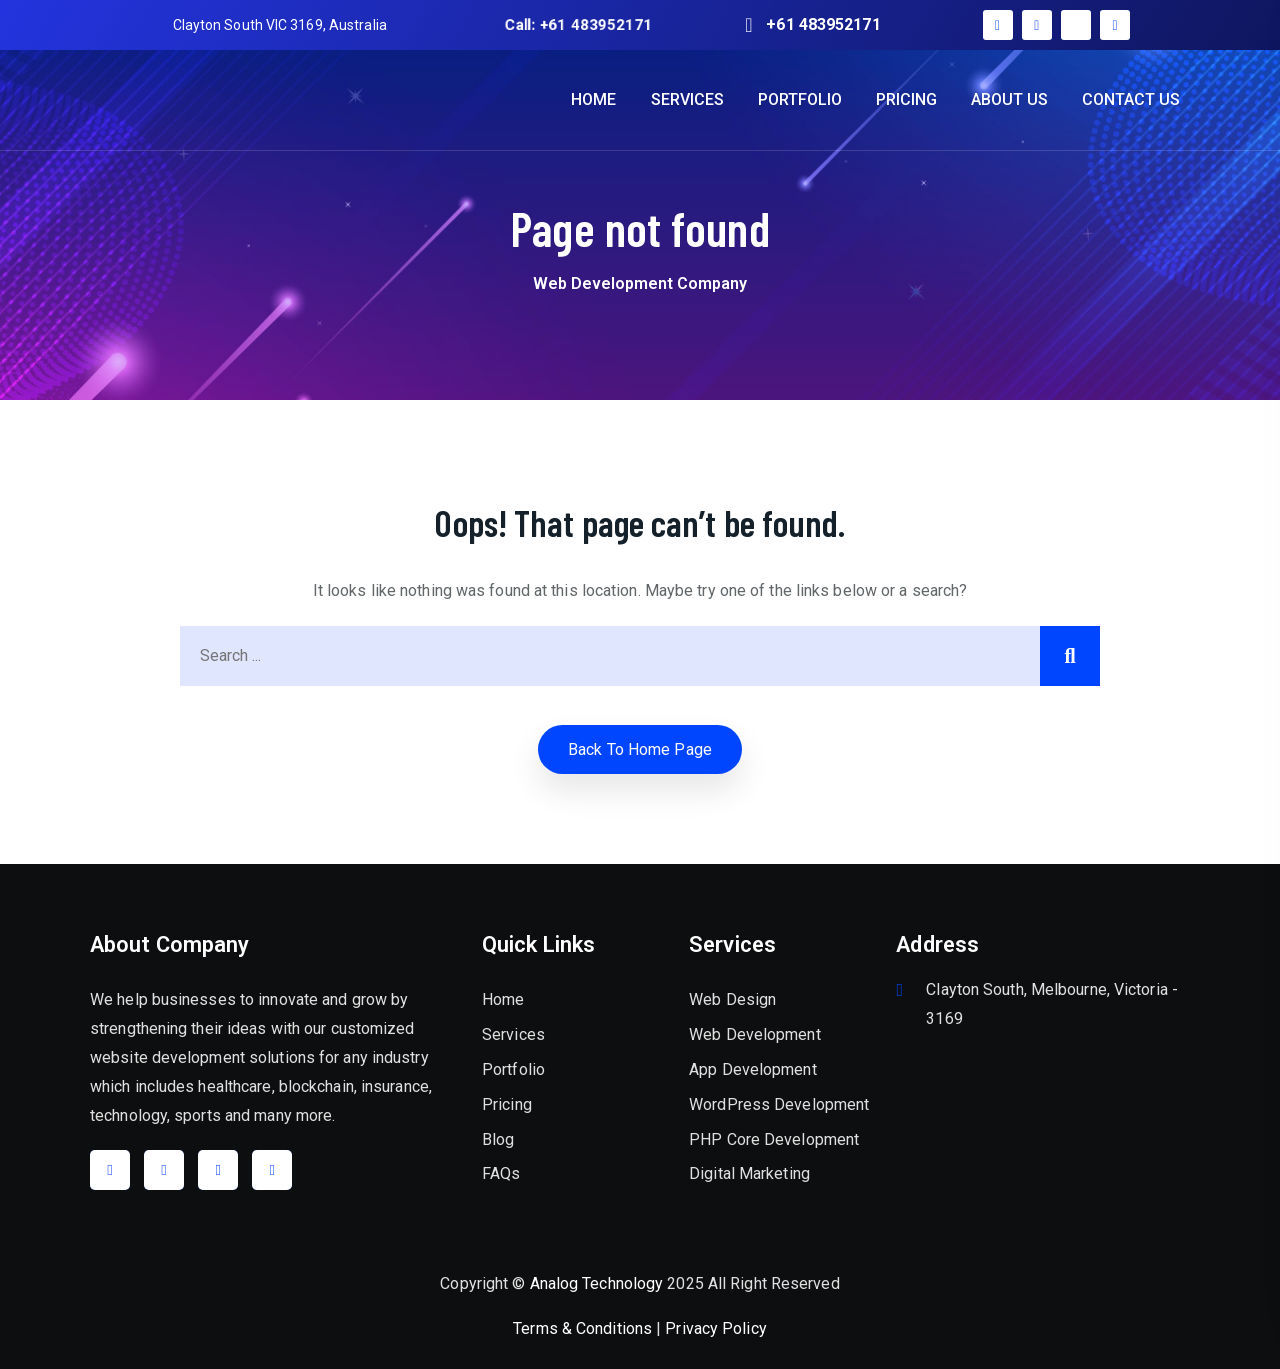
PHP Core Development (774, 1139)
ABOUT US (1009, 99)
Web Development (755, 1034)
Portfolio (513, 1069)
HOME (593, 99)
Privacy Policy (715, 1328)
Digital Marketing (749, 1173)
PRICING (906, 99)
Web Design (732, 999)
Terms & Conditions (582, 1328)
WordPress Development (779, 1104)
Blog (498, 1139)
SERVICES (687, 99)
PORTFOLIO (800, 99)
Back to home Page (640, 749)
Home (503, 999)
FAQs (501, 1173)
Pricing (507, 1104)
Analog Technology (597, 1283)
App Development (753, 1069)
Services (513, 1034)
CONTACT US (1131, 99)
